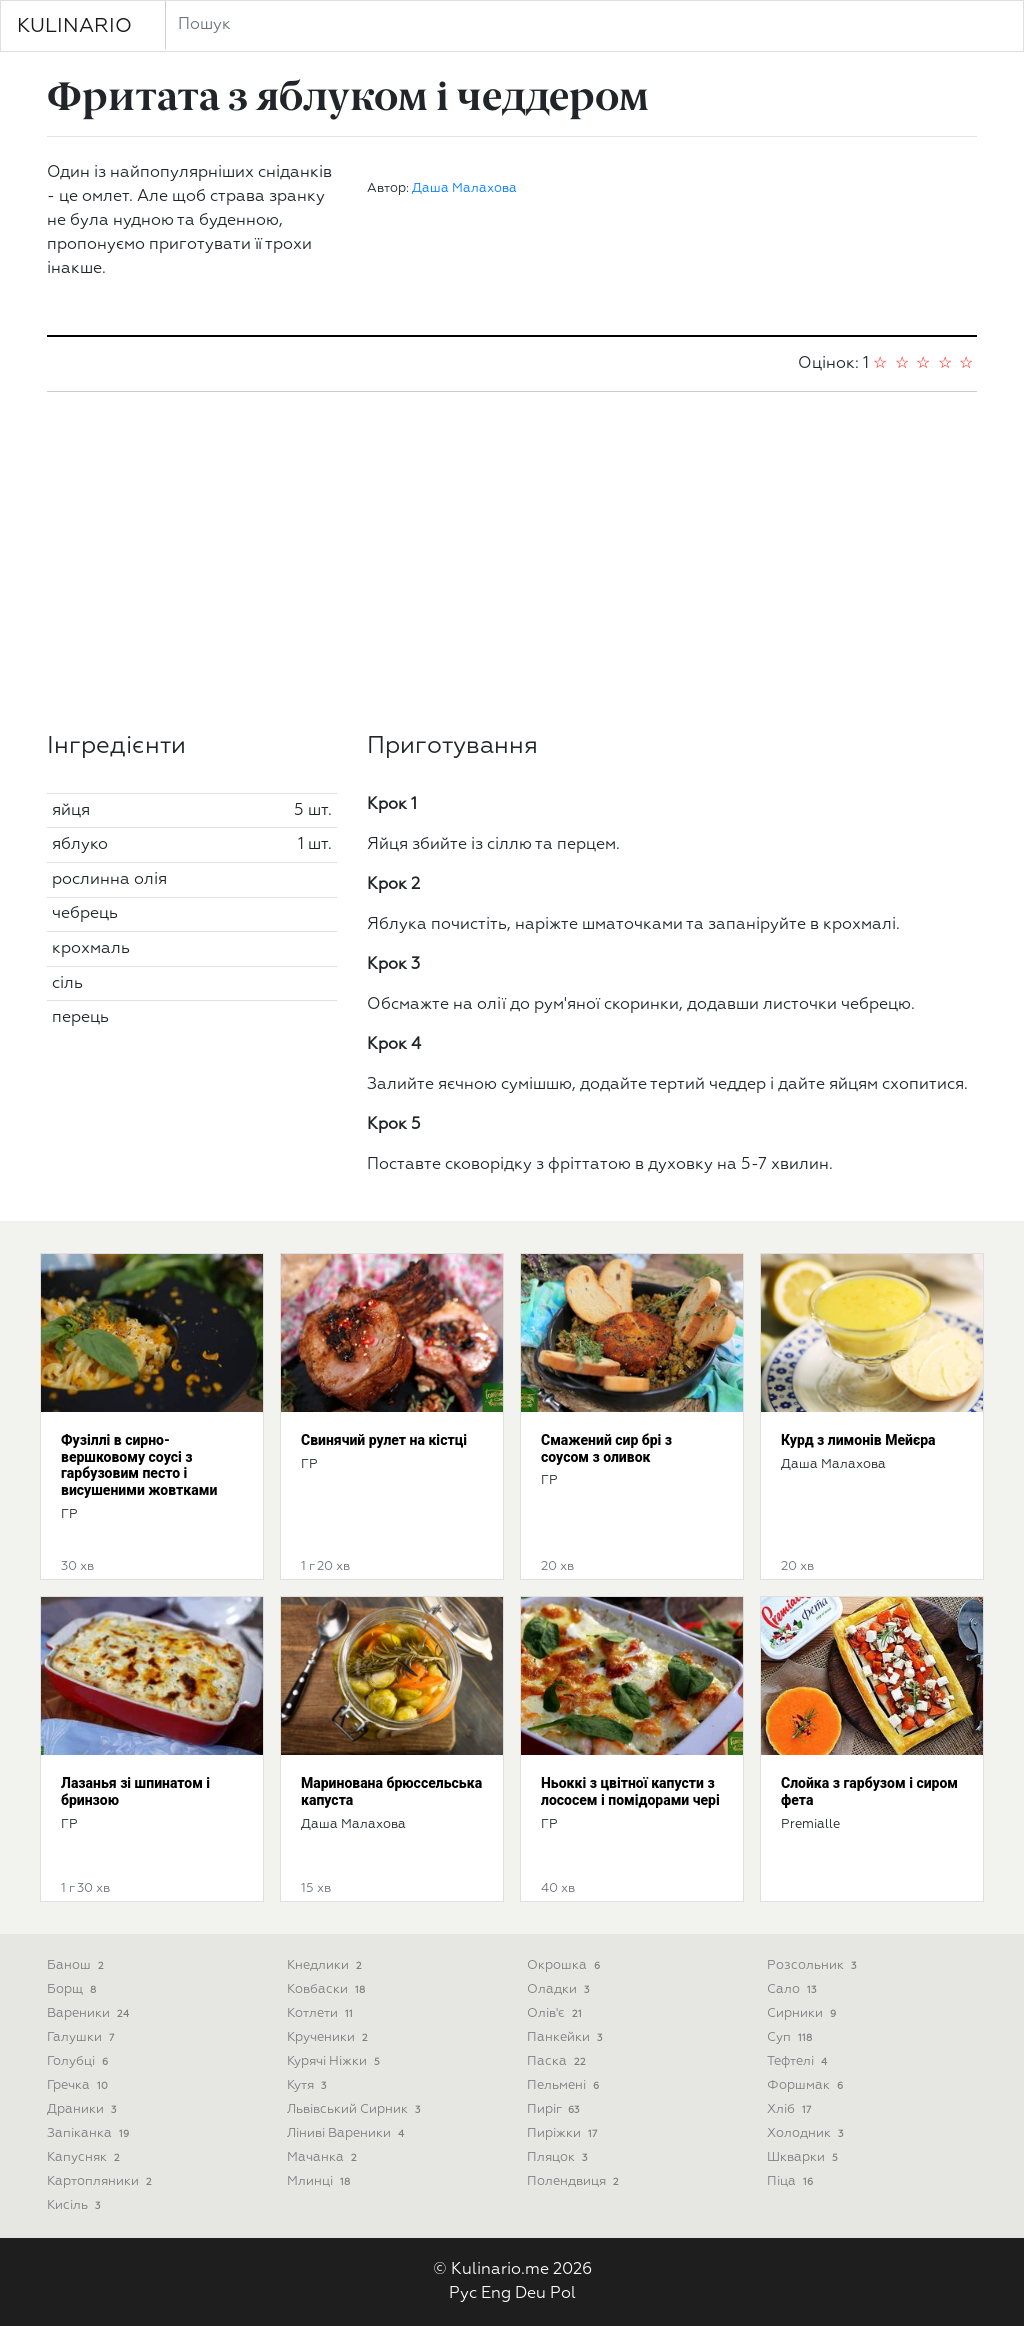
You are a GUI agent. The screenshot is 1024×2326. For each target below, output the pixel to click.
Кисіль (75, 2205)
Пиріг (555, 2109)
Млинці (320, 2181)
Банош (77, 1965)
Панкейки (566, 2037)
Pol (563, 2294)
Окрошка (565, 1965)
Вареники (90, 2013)
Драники (83, 2109)
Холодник (807, 2133)
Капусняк (85, 2157)
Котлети (322, 2013)
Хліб (791, 2109)
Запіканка (90, 2133)
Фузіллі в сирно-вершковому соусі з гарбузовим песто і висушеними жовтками (139, 1465)
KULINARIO (74, 26)
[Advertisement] (512, 562)
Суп (791, 2037)
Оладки (560, 1989)
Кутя (308, 2085)
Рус (463, 2294)
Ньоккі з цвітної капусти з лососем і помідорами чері (630, 1791)
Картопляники (101, 2181)
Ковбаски (328, 1989)
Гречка (79, 2085)
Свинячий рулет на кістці (384, 1440)
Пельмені (565, 2085)
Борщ (73, 1989)
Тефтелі (799, 2061)
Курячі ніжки (335, 2061)
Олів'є (556, 2013)
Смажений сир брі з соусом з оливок (606, 1448)
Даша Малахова (464, 188)
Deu (530, 2294)
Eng (496, 2294)
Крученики (329, 2037)
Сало (793, 1989)
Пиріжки (564, 2133)
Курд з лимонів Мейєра (858, 1440)
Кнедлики (326, 1965)
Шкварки (804, 2157)
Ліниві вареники (347, 2133)
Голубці (79, 2061)
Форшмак (807, 2085)
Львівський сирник (355, 2109)
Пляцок (559, 2157)
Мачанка (324, 2157)
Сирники (803, 2013)
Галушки (82, 2037)
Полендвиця (575, 2181)
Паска (558, 2061)
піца (792, 2181)
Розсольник (813, 1965)
